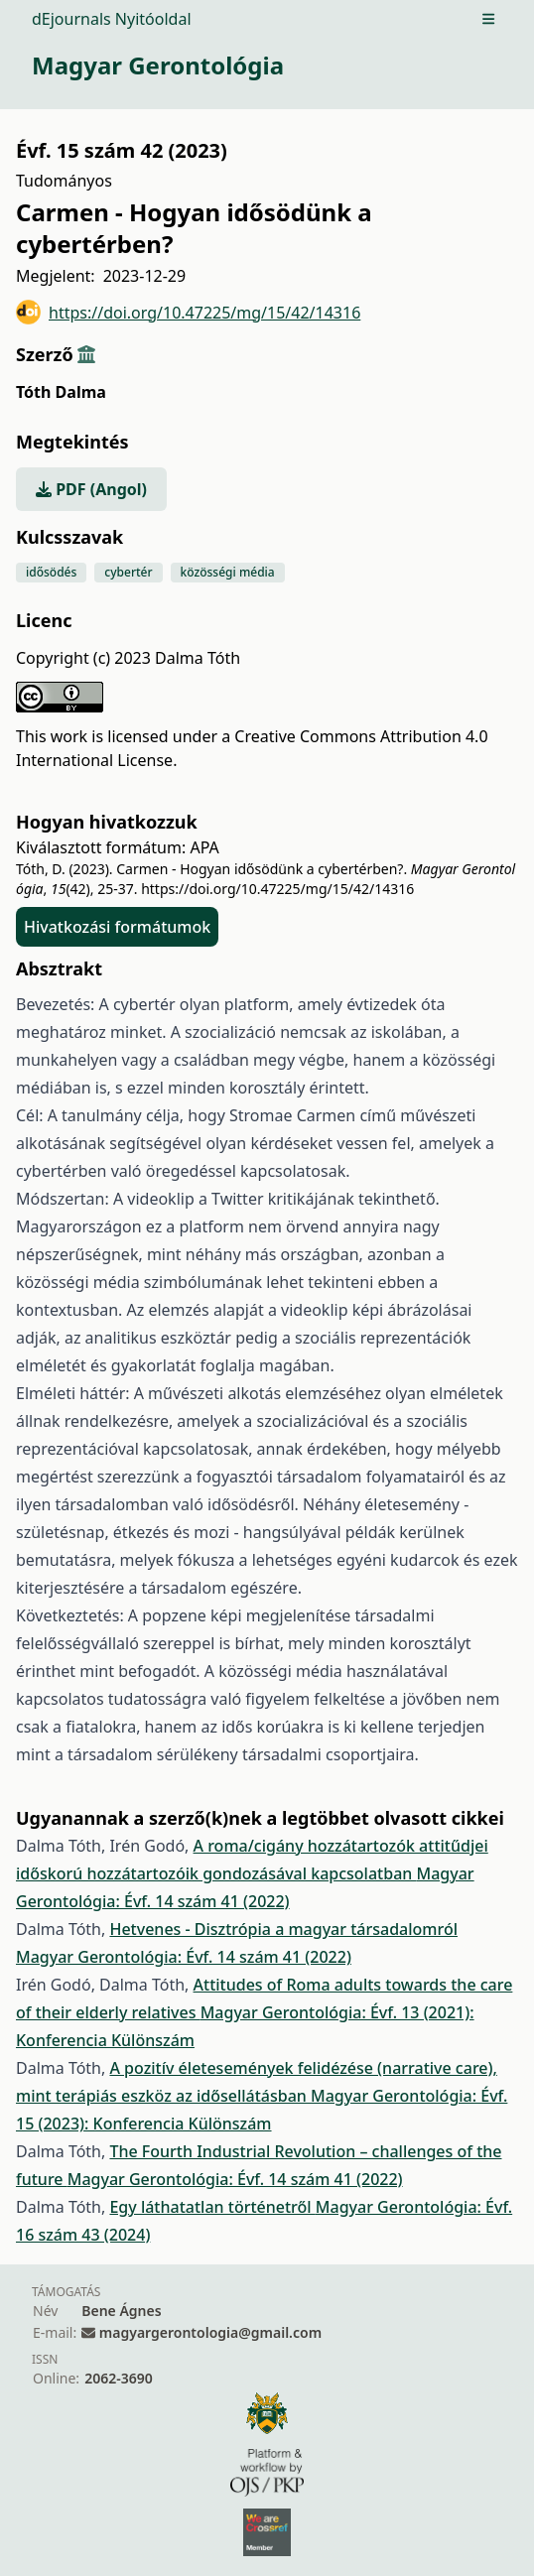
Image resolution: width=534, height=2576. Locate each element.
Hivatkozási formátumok (117, 927)
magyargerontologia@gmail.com (210, 2332)
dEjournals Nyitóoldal (112, 19)
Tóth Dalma (61, 392)
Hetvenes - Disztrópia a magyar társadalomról (283, 1929)
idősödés (51, 572)
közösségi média (228, 572)
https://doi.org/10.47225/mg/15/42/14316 (188, 312)
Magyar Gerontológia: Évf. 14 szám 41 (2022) (183, 1957)
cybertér (128, 572)
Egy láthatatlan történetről (212, 2207)
